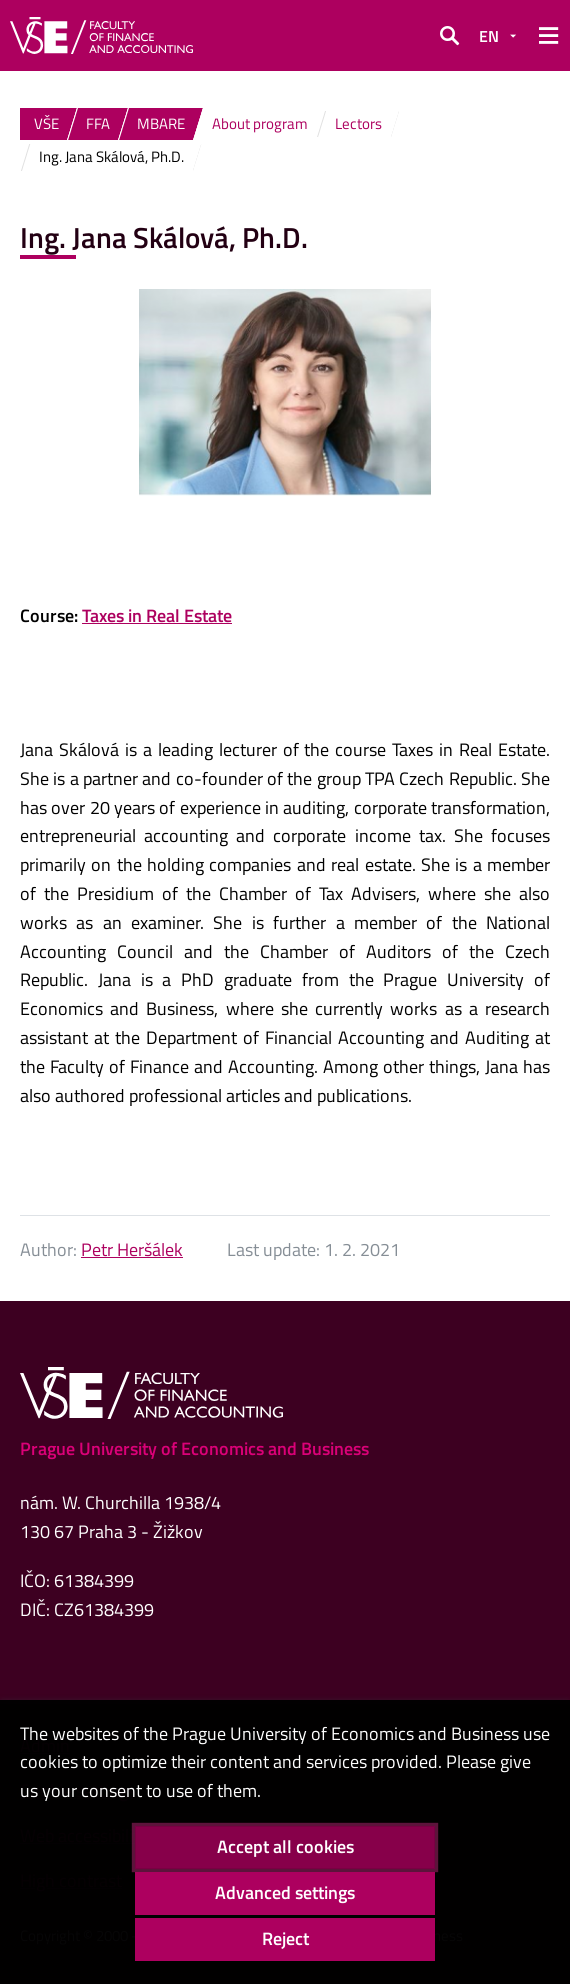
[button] (449, 36)
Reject (285, 1938)
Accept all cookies (285, 1846)
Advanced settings (285, 1892)
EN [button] (489, 36)
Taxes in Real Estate (157, 615)
